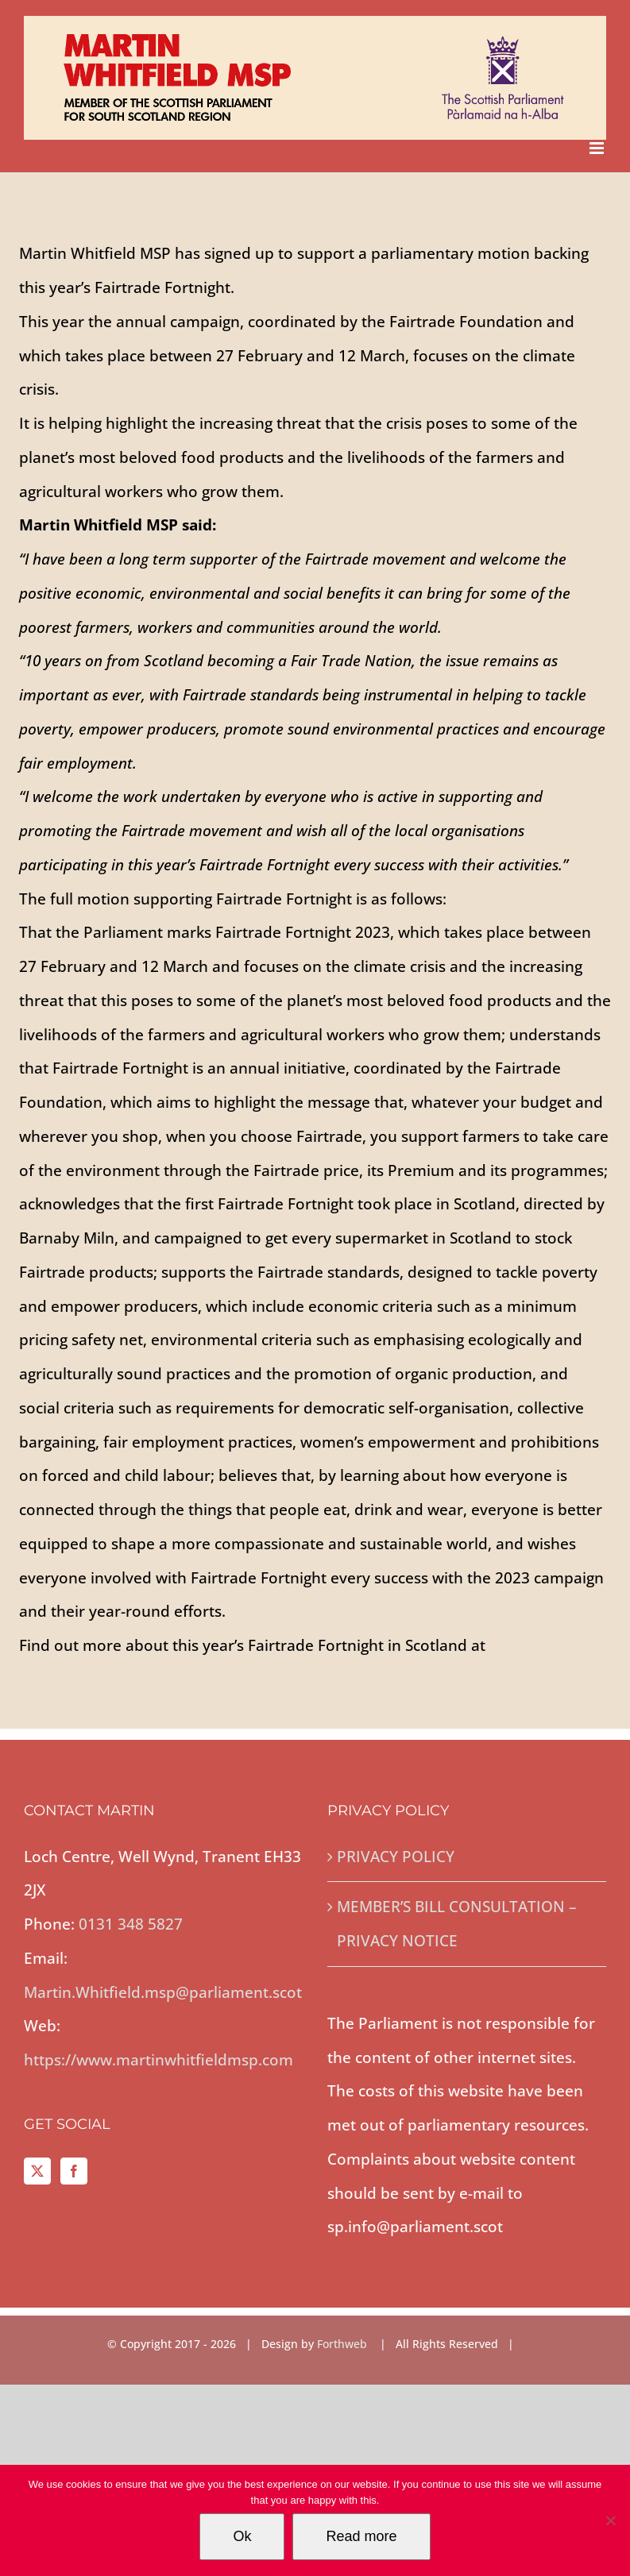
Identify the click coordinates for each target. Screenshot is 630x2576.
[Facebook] (73, 2171)
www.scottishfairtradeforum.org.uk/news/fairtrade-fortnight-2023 (256, 1679)
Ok (242, 2536)
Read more (361, 2536)
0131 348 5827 (131, 1924)
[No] (610, 2520)
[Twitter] (37, 2171)
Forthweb (343, 2343)
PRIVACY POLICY (395, 1856)
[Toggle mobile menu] (597, 148)
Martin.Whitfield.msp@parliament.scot (163, 1992)
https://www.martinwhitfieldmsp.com (158, 2060)
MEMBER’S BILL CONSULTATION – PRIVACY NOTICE (457, 1923)
